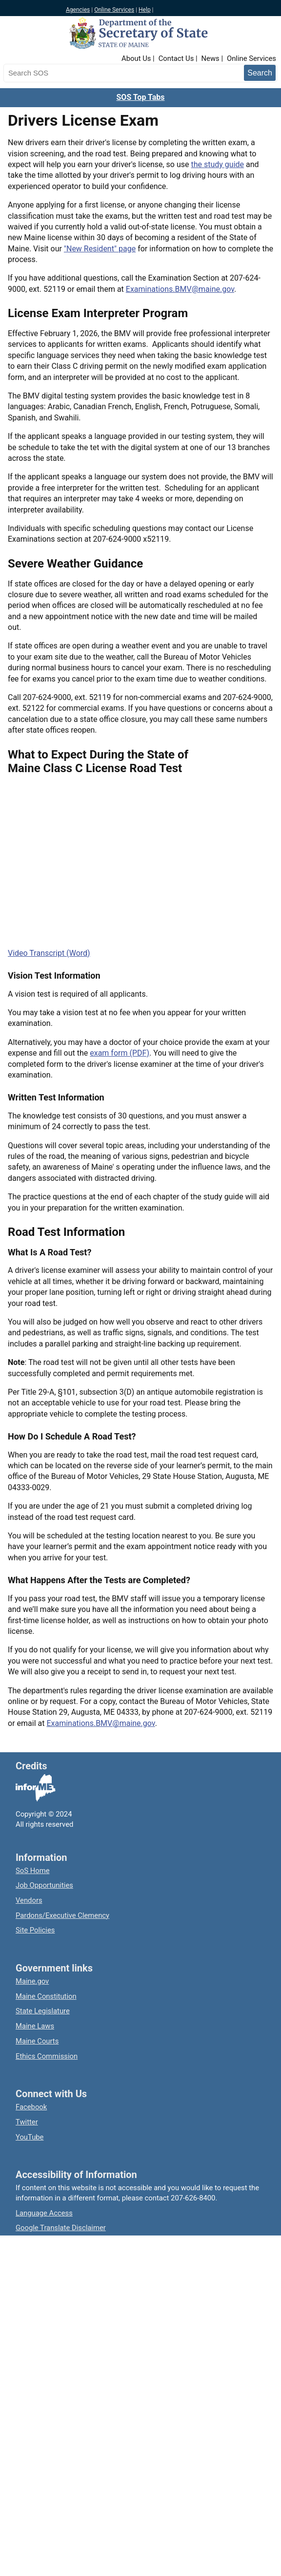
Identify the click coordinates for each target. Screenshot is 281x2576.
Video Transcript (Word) (49, 953)
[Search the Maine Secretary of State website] (54, 73)
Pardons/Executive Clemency (62, 1915)
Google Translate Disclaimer (61, 2227)
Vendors (29, 1900)
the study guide (217, 164)
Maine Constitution (46, 1996)
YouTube (29, 2137)
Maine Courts (37, 2041)
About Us (136, 58)
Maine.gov (32, 1981)
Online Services (114, 9)
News (210, 58)
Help (145, 9)
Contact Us (176, 58)
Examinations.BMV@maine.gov (180, 289)
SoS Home (33, 1870)
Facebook (31, 2106)
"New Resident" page (100, 248)
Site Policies (35, 1930)
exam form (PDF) (119, 1053)
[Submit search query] (260, 73)
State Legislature (43, 2011)
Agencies (78, 9)
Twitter (27, 2122)
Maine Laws (35, 2026)
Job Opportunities (44, 1885)
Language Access (44, 2213)
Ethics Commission (47, 2056)
